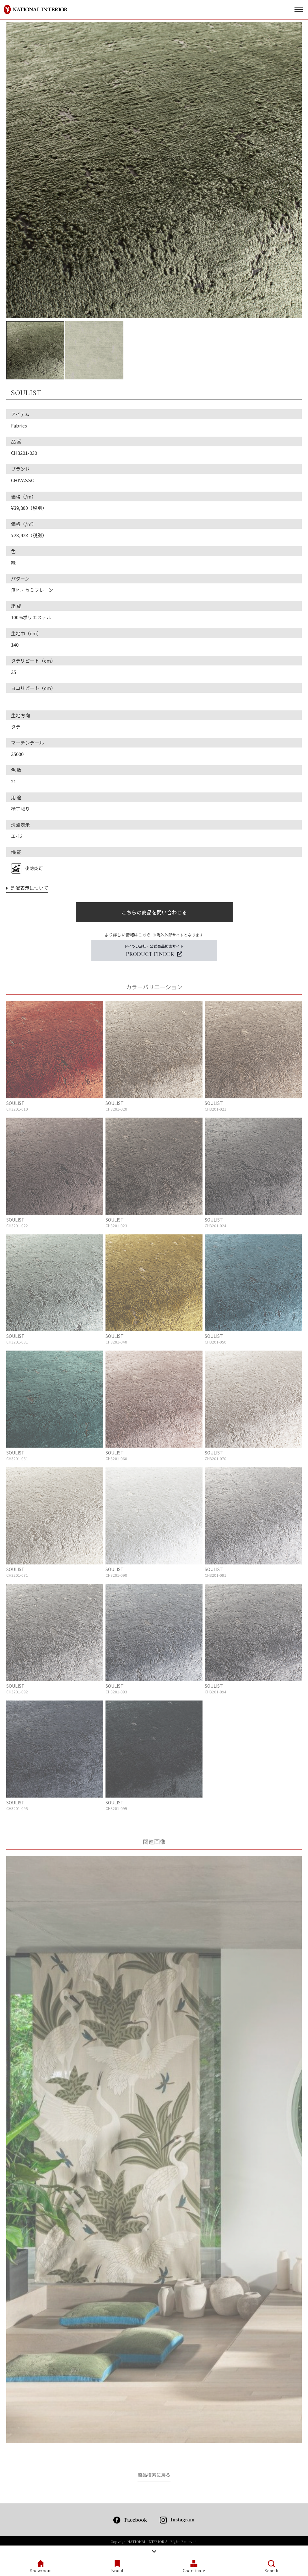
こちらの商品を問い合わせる (154, 912)
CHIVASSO (23, 480)
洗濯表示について (27, 888)
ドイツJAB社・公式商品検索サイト (154, 950)
